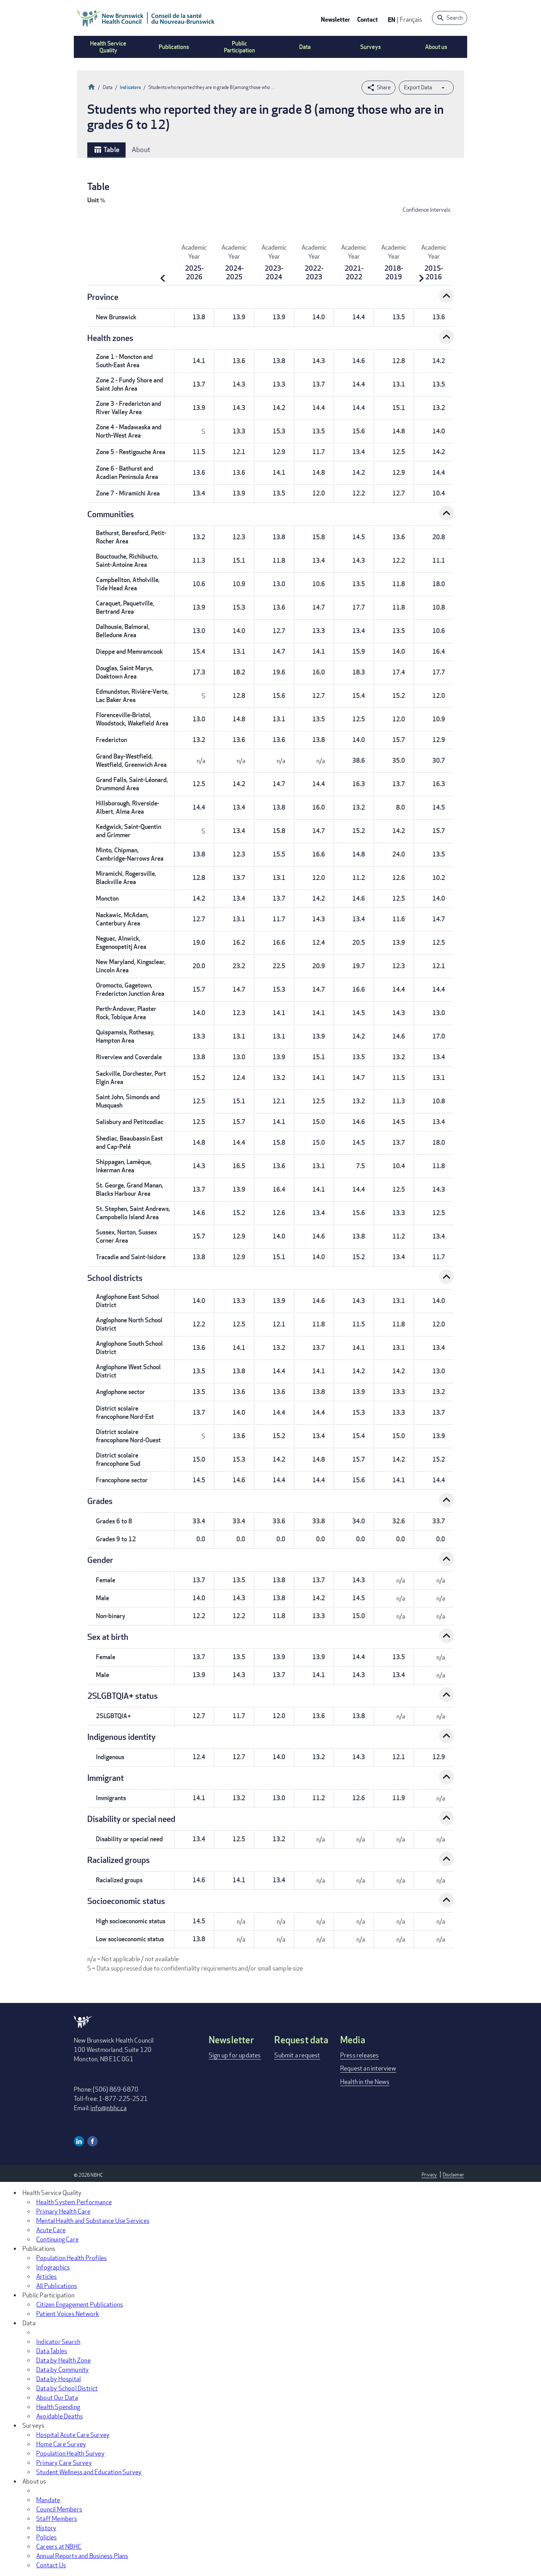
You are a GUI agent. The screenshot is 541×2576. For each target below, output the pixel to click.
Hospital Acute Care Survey (72, 2434)
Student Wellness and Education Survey (88, 2472)
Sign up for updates (235, 2055)
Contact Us (51, 2565)
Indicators (130, 87)
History (46, 2528)
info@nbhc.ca (108, 2108)
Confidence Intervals (426, 209)
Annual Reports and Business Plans (82, 2556)
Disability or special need (131, 1818)
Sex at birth (107, 1636)
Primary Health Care (63, 2211)
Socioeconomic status (126, 1900)
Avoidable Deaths (59, 2416)
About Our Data (57, 2397)
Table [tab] (106, 149)
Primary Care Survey (64, 2462)
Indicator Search (58, 2341)
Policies (46, 2537)
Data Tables (51, 2351)
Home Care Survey (61, 2444)
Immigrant (105, 1777)
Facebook (92, 2141)
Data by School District (67, 2388)
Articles (46, 2276)
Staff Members (56, 2518)
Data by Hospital (58, 2379)
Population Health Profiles (71, 2258)
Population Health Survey (70, 2453)
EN (391, 19)
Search (454, 17)
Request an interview (368, 2068)
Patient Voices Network (67, 2313)
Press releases (359, 2055)
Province (102, 296)
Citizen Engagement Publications (79, 2304)
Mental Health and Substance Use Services (92, 2220)
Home (91, 86)
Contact (367, 19)
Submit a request (297, 2055)
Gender (100, 1559)
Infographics (53, 2267)
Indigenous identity (121, 1736)
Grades (99, 1500)
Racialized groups (118, 1859)
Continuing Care (57, 2239)
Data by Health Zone (63, 2360)
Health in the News (365, 2081)
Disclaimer (453, 2174)
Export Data (418, 87)
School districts (114, 1277)
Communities (110, 514)
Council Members (59, 2509)
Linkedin (79, 2141)
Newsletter (335, 19)
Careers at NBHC (58, 2546)
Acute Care (51, 2230)
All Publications (56, 2286)
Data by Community (62, 2369)
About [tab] (141, 149)
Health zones (110, 337)
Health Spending (58, 2407)
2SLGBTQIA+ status (122, 1695)
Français (411, 19)
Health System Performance (74, 2202)
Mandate (48, 2500)
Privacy (429, 2174)
